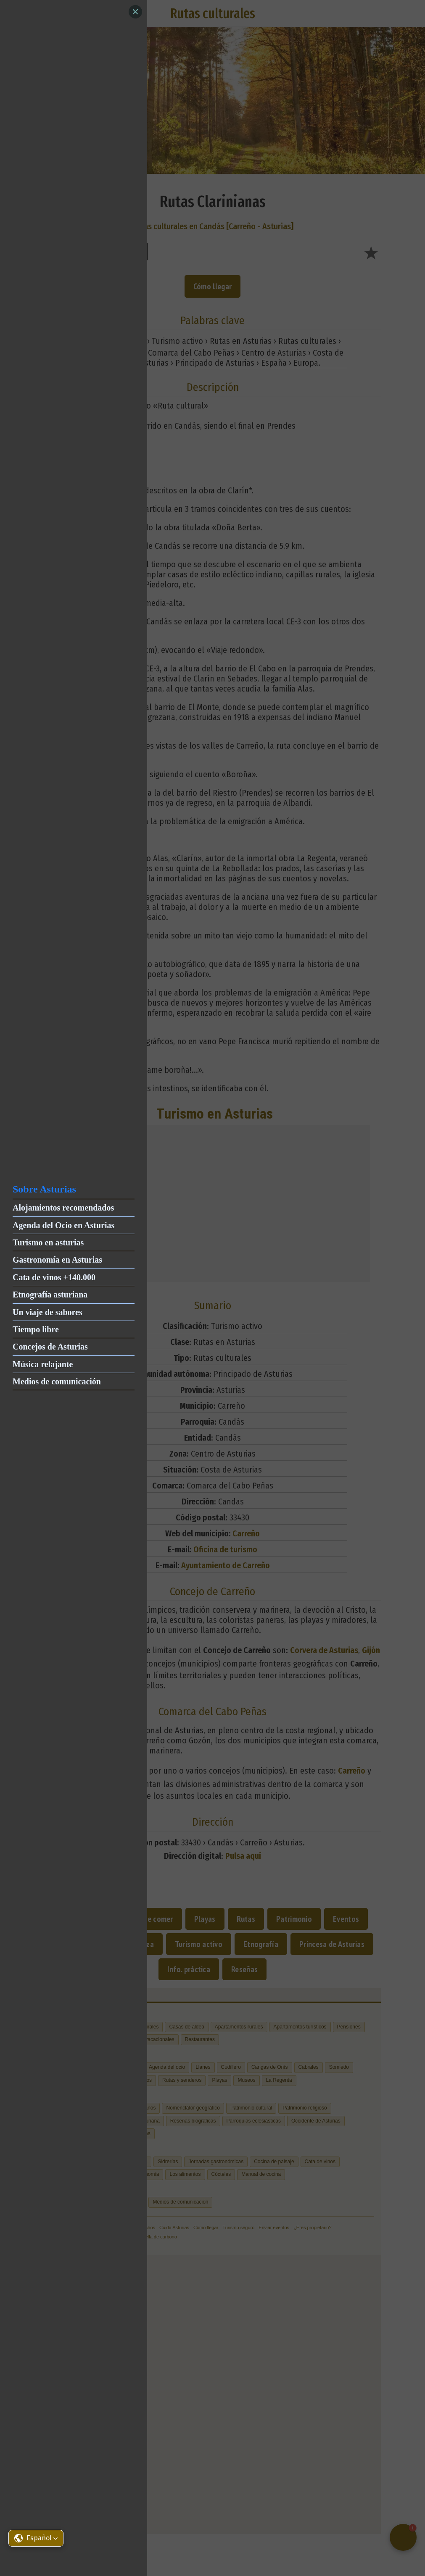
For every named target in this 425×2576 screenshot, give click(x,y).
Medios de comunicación (57, 1381)
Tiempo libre (36, 1329)
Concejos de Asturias (50, 1346)
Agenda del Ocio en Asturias (63, 1225)
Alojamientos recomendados (63, 1207)
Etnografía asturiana (50, 1294)
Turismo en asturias (48, 1242)
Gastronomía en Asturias (57, 1259)
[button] (36, 2538)
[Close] (135, 11)
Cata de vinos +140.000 (54, 1277)
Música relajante (43, 1364)
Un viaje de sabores (47, 1312)
